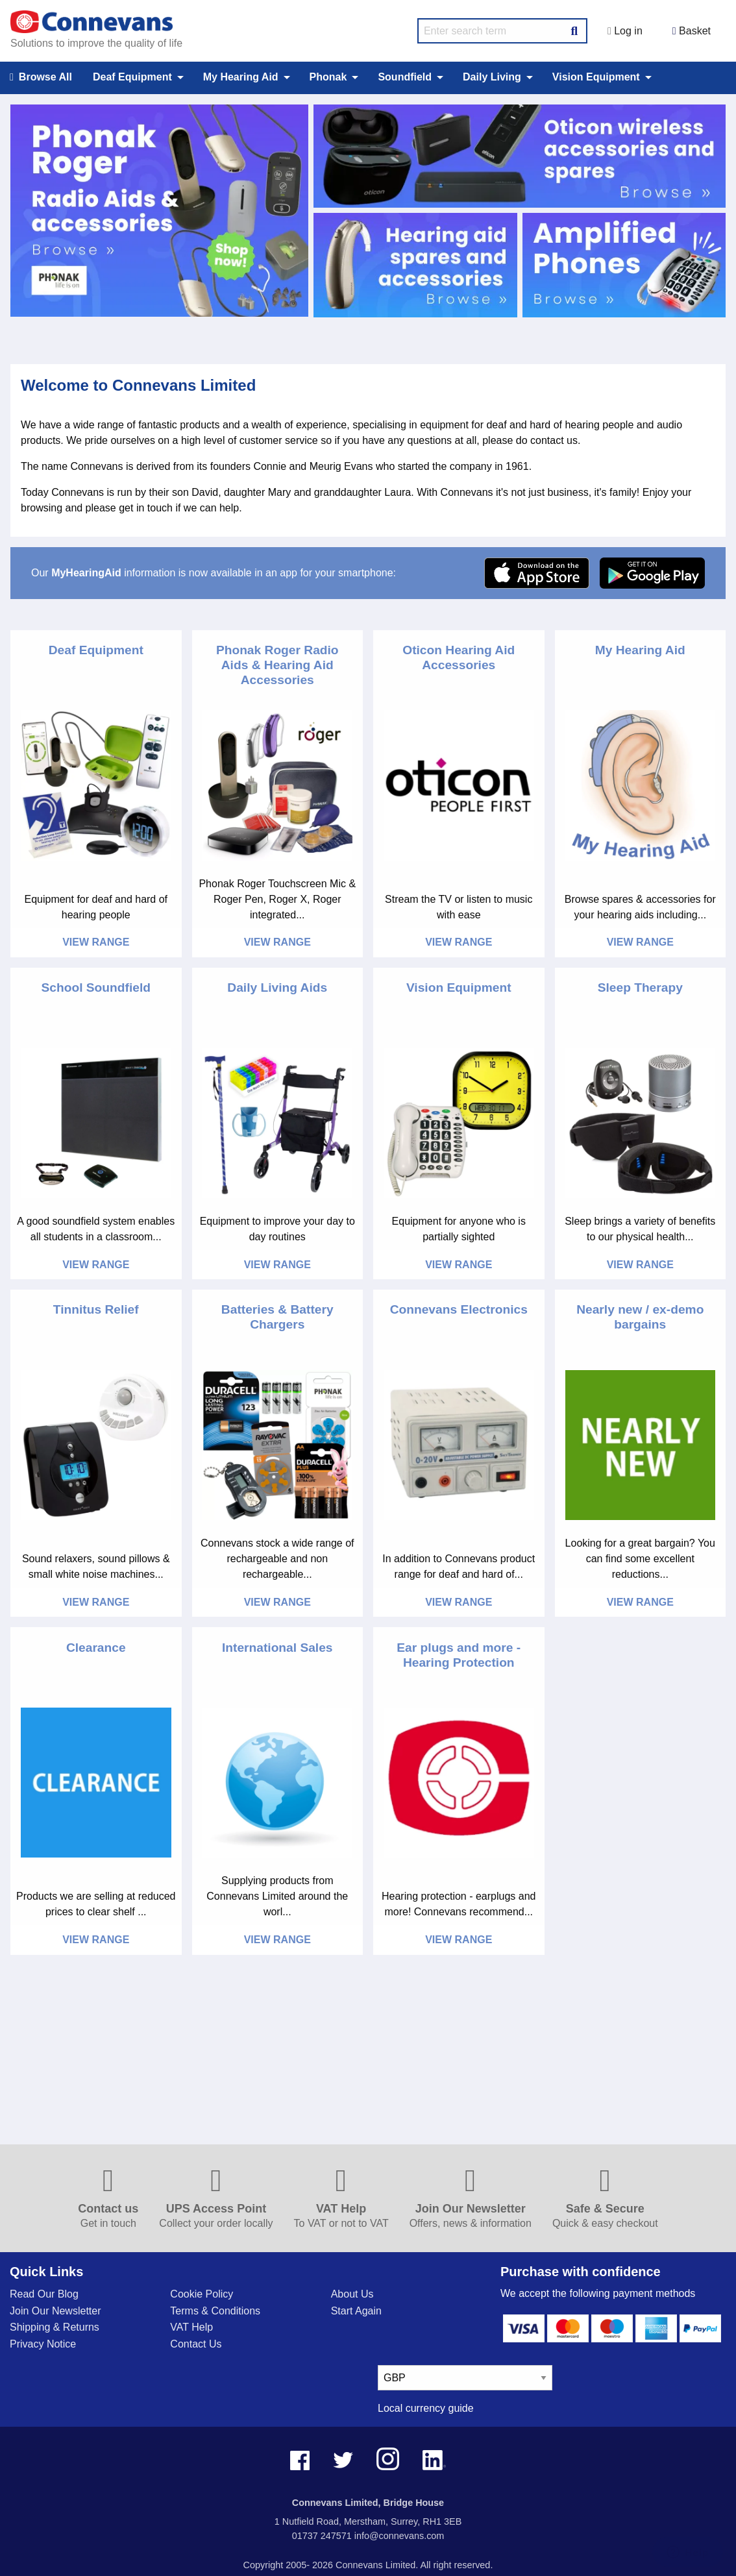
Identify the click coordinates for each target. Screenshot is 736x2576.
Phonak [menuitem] (328, 76)
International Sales (277, 1647)
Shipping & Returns (54, 2327)
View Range (95, 942)
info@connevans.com (399, 2536)
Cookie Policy (201, 2294)
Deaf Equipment (96, 650)
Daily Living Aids (277, 987)
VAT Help (191, 2327)
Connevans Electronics (459, 1309)
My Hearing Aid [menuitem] (240, 76)
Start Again (356, 2310)
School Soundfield (96, 987)
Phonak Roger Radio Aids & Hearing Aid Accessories (277, 665)
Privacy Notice (43, 2343)
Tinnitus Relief (96, 1309)
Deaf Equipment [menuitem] (132, 76)
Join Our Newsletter (55, 2310)
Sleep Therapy (640, 987)
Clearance (96, 1647)
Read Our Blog (44, 2294)
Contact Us (195, 2343)
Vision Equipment (458, 987)
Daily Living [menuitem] (492, 76)
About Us (352, 2294)
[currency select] (465, 2377)
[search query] (502, 30)
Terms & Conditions (215, 2310)
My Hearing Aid (640, 650)
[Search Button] (574, 29)
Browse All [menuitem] (41, 77)
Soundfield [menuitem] (405, 76)
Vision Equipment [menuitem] (596, 76)
